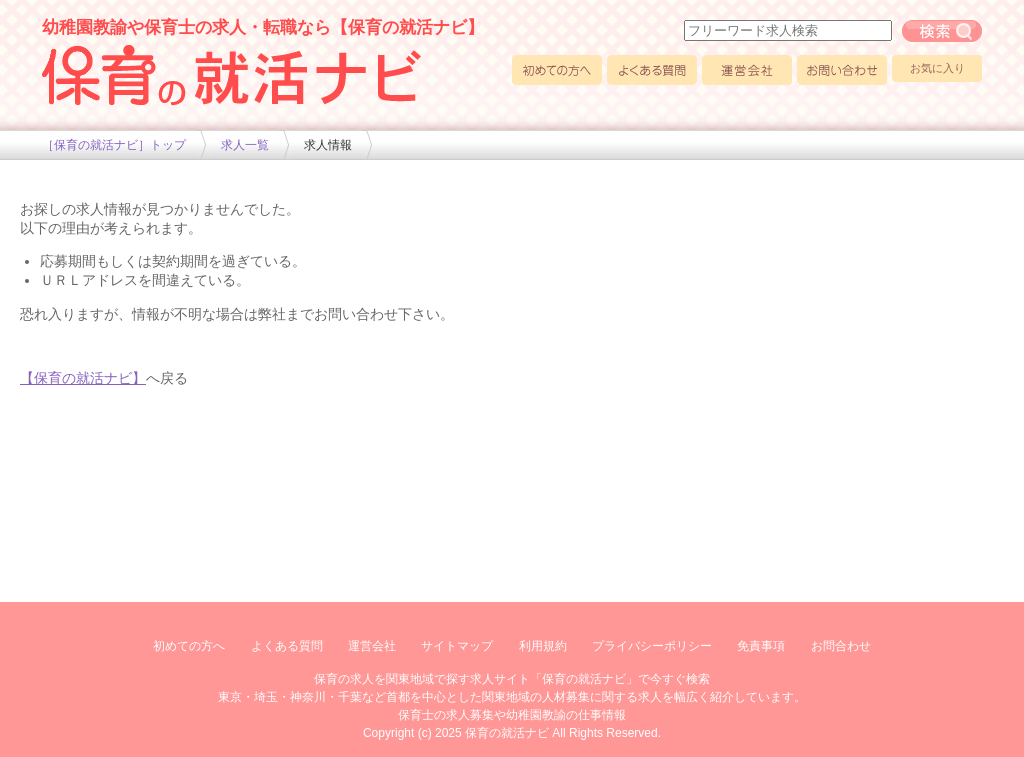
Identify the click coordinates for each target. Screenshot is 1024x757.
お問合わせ (841, 646)
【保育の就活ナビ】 (83, 378)
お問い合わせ (842, 70)
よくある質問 (652, 70)
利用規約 (543, 646)
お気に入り (937, 68)
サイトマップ (457, 646)
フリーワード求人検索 (942, 31)
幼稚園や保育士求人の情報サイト (232, 75)
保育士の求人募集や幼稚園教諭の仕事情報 (512, 715)
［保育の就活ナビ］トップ (114, 145)
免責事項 (761, 646)
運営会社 (747, 70)
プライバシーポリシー (652, 646)
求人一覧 (245, 145)
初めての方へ (557, 70)
